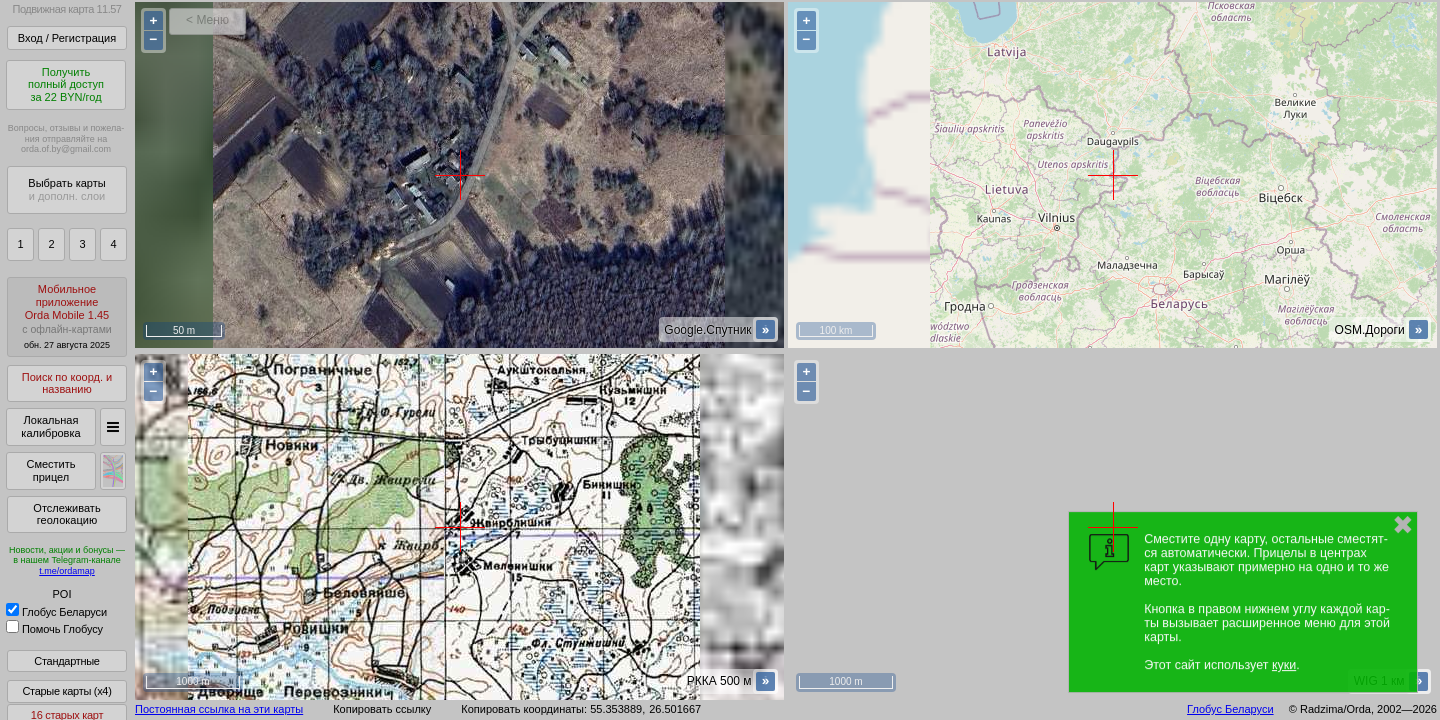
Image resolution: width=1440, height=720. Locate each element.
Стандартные (66, 661)
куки (1284, 665)
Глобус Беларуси (56, 612)
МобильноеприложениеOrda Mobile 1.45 (67, 316)
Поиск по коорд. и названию (67, 383)
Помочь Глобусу (54, 629)
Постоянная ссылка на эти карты (219, 709)
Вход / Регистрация (67, 38)
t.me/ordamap (67, 571)
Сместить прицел (50, 470)
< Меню (207, 20)
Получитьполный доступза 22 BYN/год (66, 84)
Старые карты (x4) (66, 691)
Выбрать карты (66, 189)
